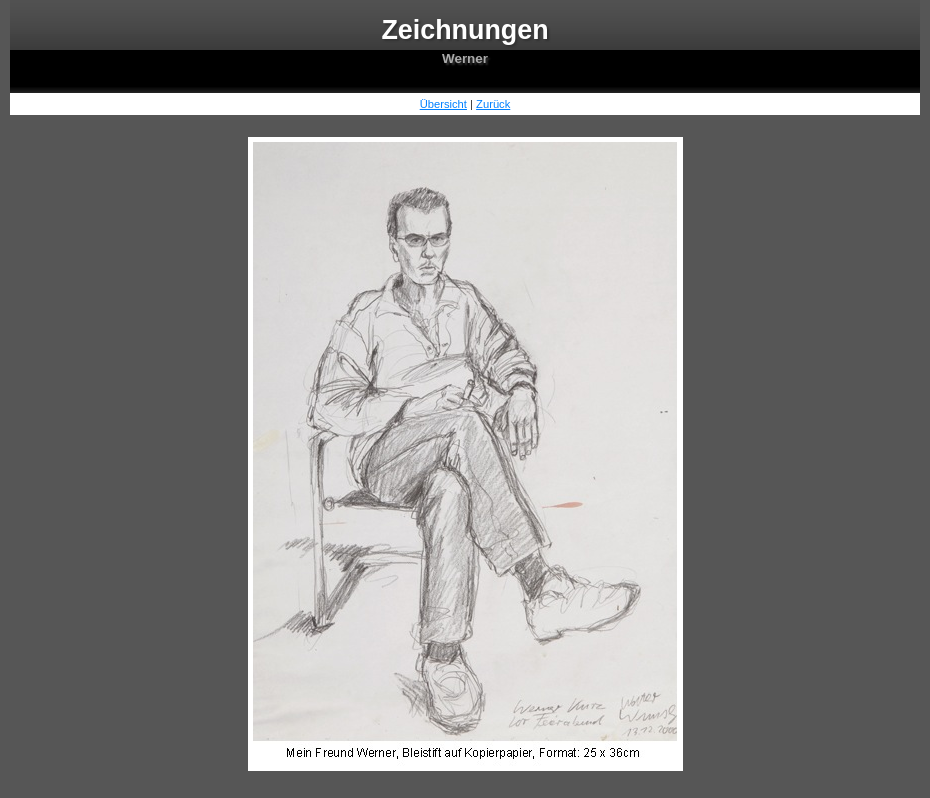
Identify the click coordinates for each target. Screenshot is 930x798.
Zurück (493, 104)
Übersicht (443, 104)
